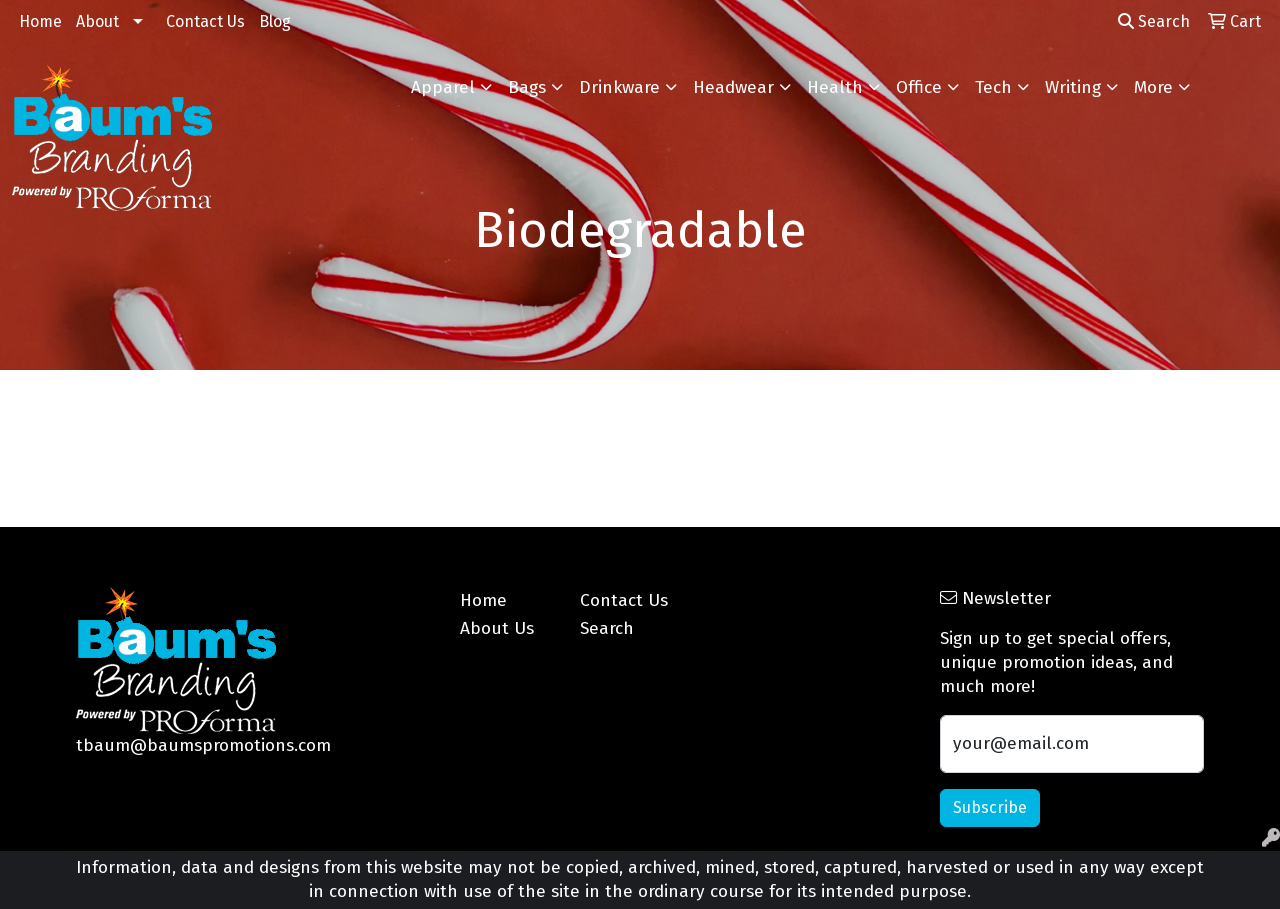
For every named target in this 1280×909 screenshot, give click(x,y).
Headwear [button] (733, 87)
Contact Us (205, 21)
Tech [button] (993, 87)
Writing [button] (1073, 87)
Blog (275, 21)
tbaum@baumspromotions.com (203, 745)
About (97, 21)
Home (40, 21)
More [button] (1153, 87)
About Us (497, 628)
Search (1154, 21)
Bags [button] (527, 87)
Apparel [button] (443, 87)
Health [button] (835, 87)
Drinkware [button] (619, 87)
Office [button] (919, 87)
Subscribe (990, 807)
